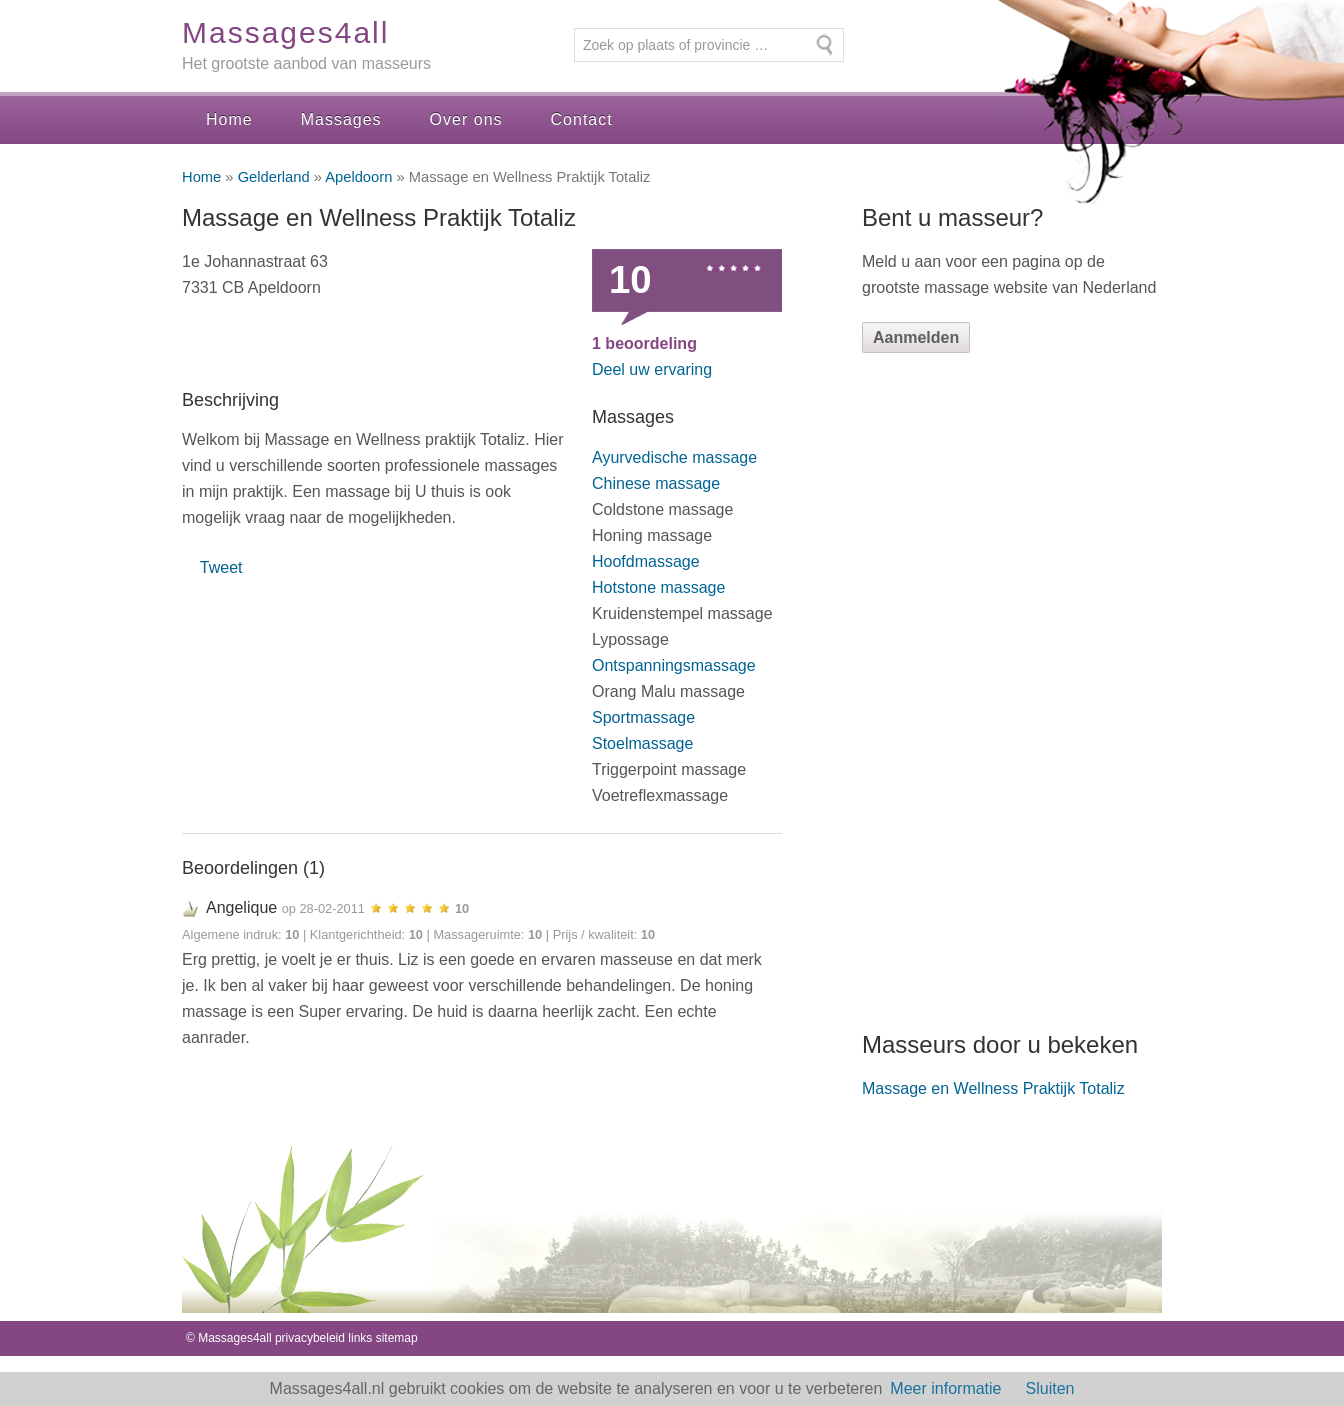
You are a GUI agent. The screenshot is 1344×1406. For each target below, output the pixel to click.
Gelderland (274, 177)
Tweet (221, 567)
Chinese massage (656, 483)
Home (229, 119)
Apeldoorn (358, 177)
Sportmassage (643, 717)
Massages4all (285, 32)
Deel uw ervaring (652, 369)
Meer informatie (945, 1388)
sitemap (397, 1338)
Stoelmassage (642, 743)
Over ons (466, 119)
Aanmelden (916, 337)
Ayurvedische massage (674, 457)
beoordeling (644, 343)
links (360, 1338)
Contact (582, 119)
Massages (341, 119)
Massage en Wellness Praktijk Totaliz (993, 1088)
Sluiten (1050, 1388)
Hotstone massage (658, 587)
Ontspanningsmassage (674, 665)
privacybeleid (310, 1338)
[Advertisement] (1012, 691)
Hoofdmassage (646, 561)
